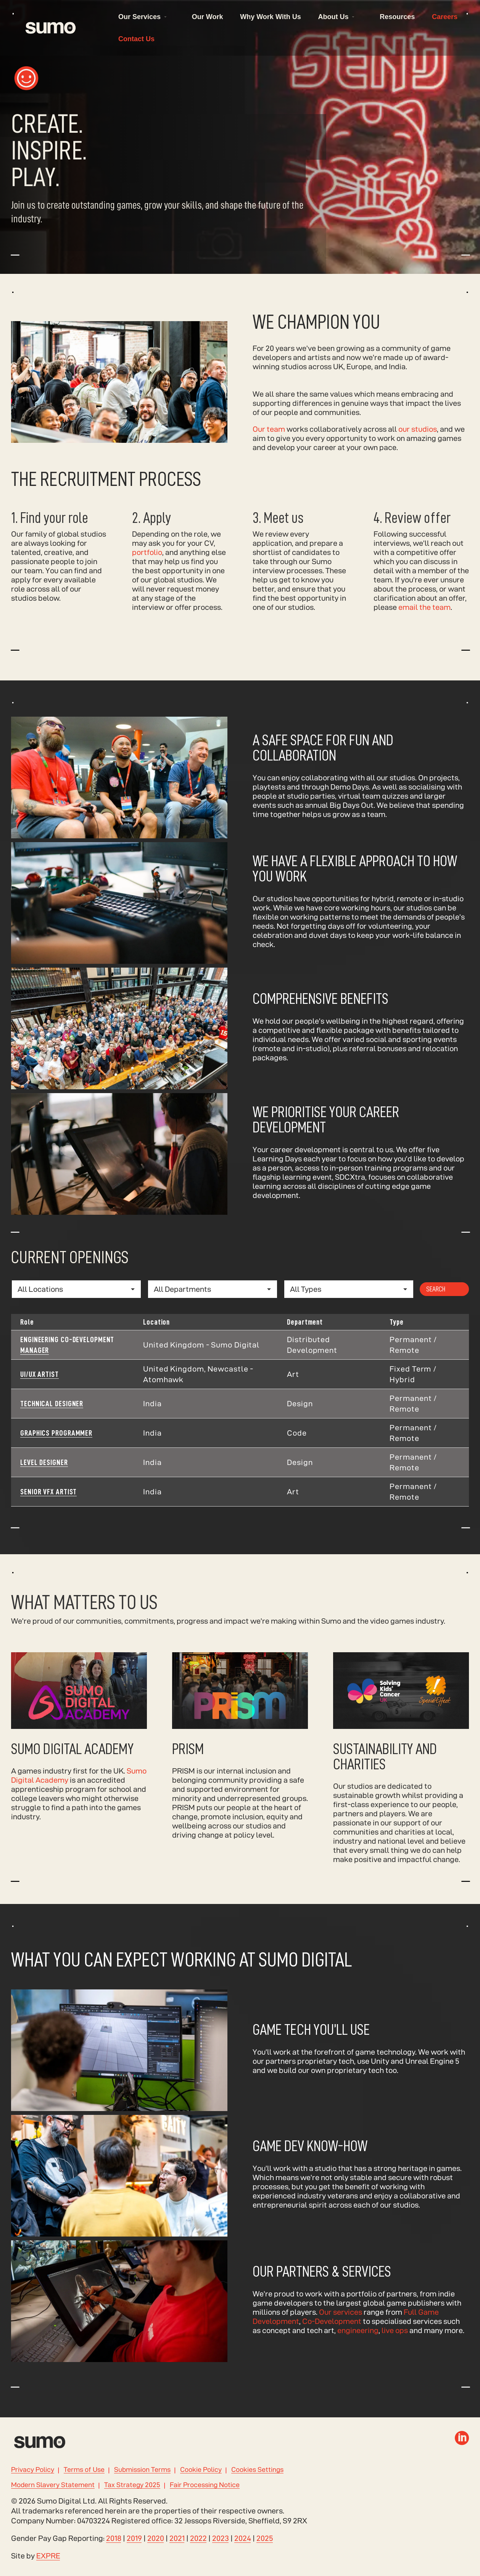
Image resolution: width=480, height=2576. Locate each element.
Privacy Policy (32, 2469)
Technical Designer (51, 1420)
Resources (397, 17)
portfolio (147, 552)
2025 (264, 2538)
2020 (155, 2538)
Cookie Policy (201, 2469)
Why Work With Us (270, 17)
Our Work (207, 17)
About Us (333, 17)
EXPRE (48, 2556)
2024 (242, 2538)
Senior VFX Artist (48, 1508)
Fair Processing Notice (205, 2484)
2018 (113, 2538)
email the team (424, 607)
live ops (395, 2346)
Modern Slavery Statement (53, 2484)
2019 (134, 2538)
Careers (444, 17)
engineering (358, 2346)
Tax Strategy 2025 (132, 2484)
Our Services (139, 17)
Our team (269, 445)
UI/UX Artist (39, 1390)
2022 (198, 2538)
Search (435, 1305)
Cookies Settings (257, 2469)
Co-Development (331, 2337)
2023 (220, 2538)
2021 (177, 2538)
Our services (340, 2328)
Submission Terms (142, 2469)
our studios (417, 445)
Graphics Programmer (56, 1449)
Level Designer (44, 1479)
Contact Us (136, 39)
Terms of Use (84, 2469)
